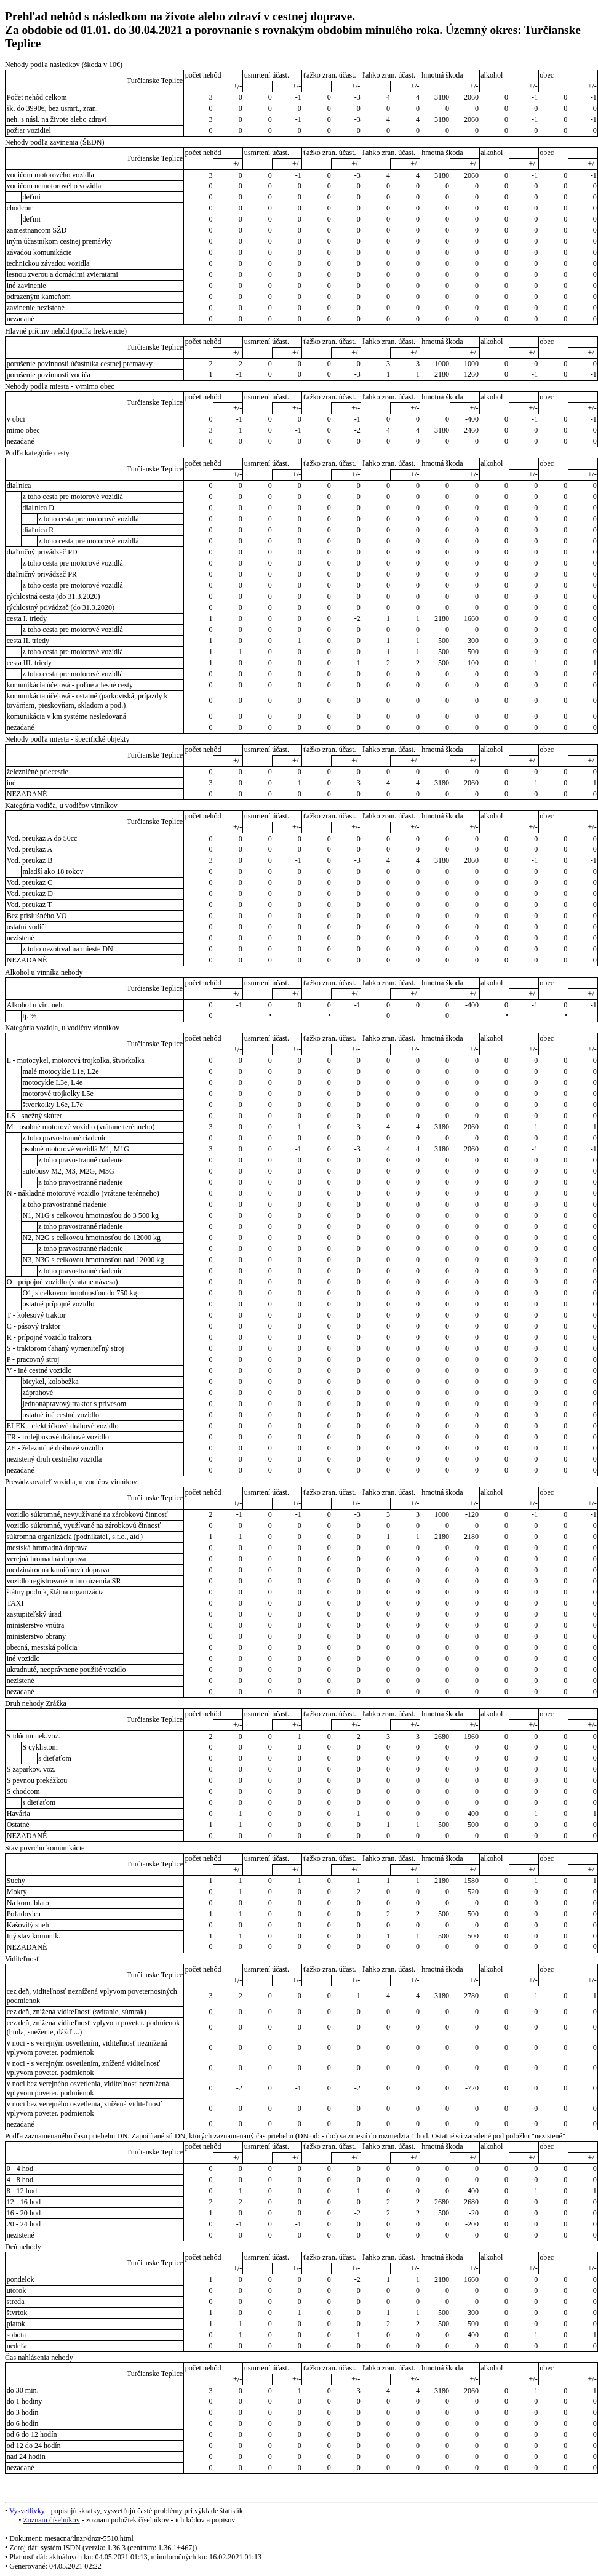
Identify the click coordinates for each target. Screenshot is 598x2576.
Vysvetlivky (27, 2510)
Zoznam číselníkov (51, 2520)
